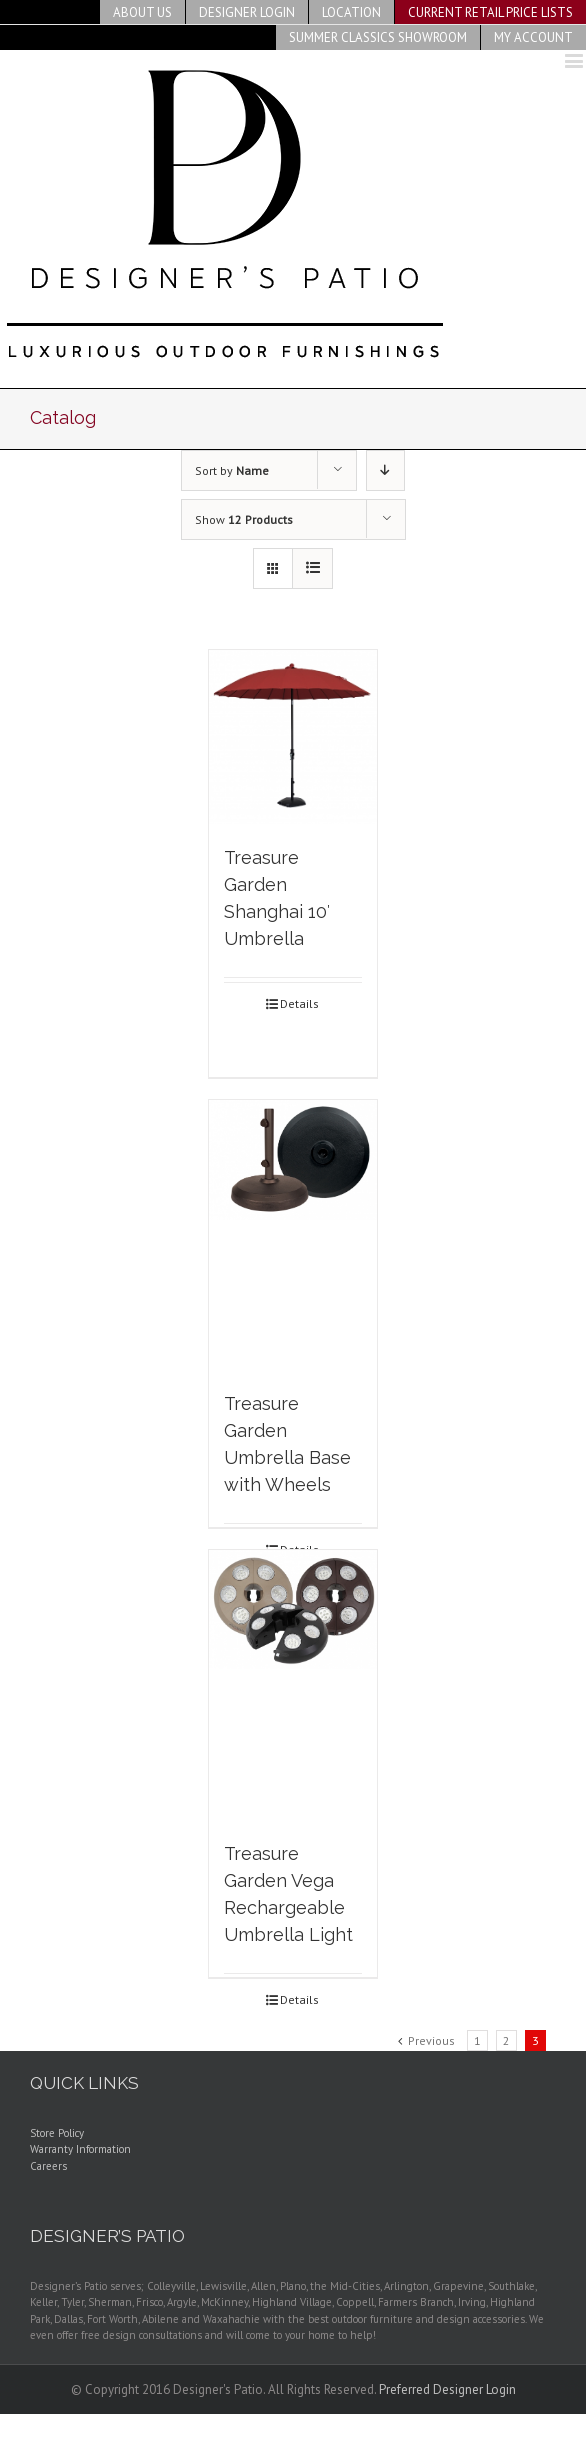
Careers (48, 2166)
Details (299, 1003)
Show (244, 519)
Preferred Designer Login (447, 2389)
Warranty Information (80, 2149)
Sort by (232, 470)
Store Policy (57, 2133)
